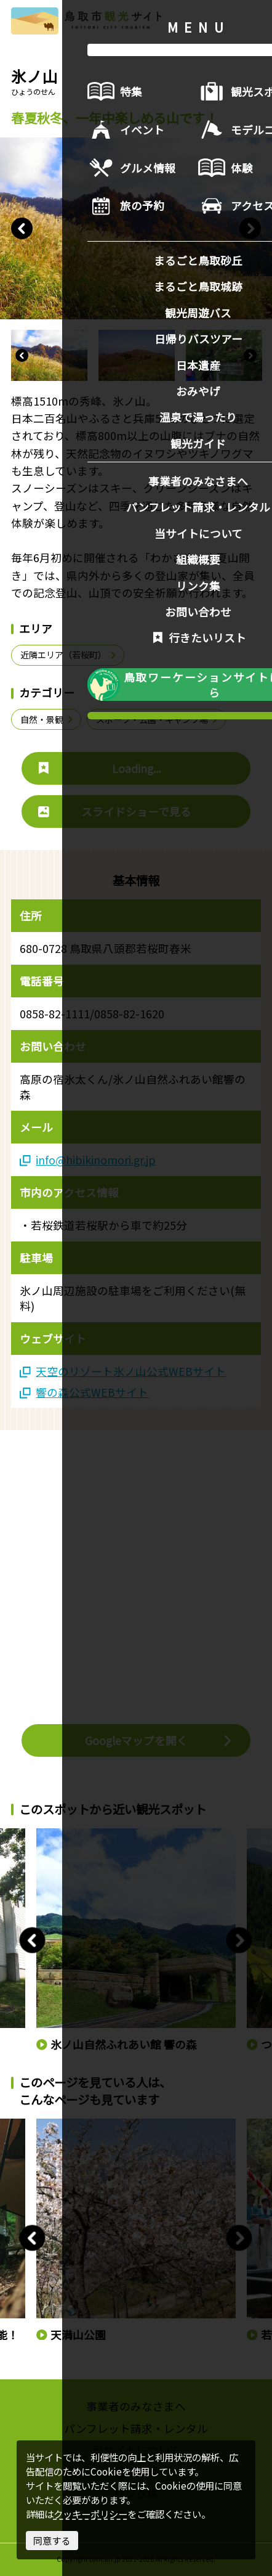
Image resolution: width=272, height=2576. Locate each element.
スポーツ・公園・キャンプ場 (157, 719)
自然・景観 (47, 719)
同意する (51, 2540)
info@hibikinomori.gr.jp (88, 1159)
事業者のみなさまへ (136, 2406)
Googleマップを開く (159, 1740)
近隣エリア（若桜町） (69, 654)
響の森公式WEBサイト (84, 1392)
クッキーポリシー (90, 2514)
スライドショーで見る (114, 811)
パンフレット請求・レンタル (136, 2428)
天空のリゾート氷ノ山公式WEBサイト (123, 1371)
